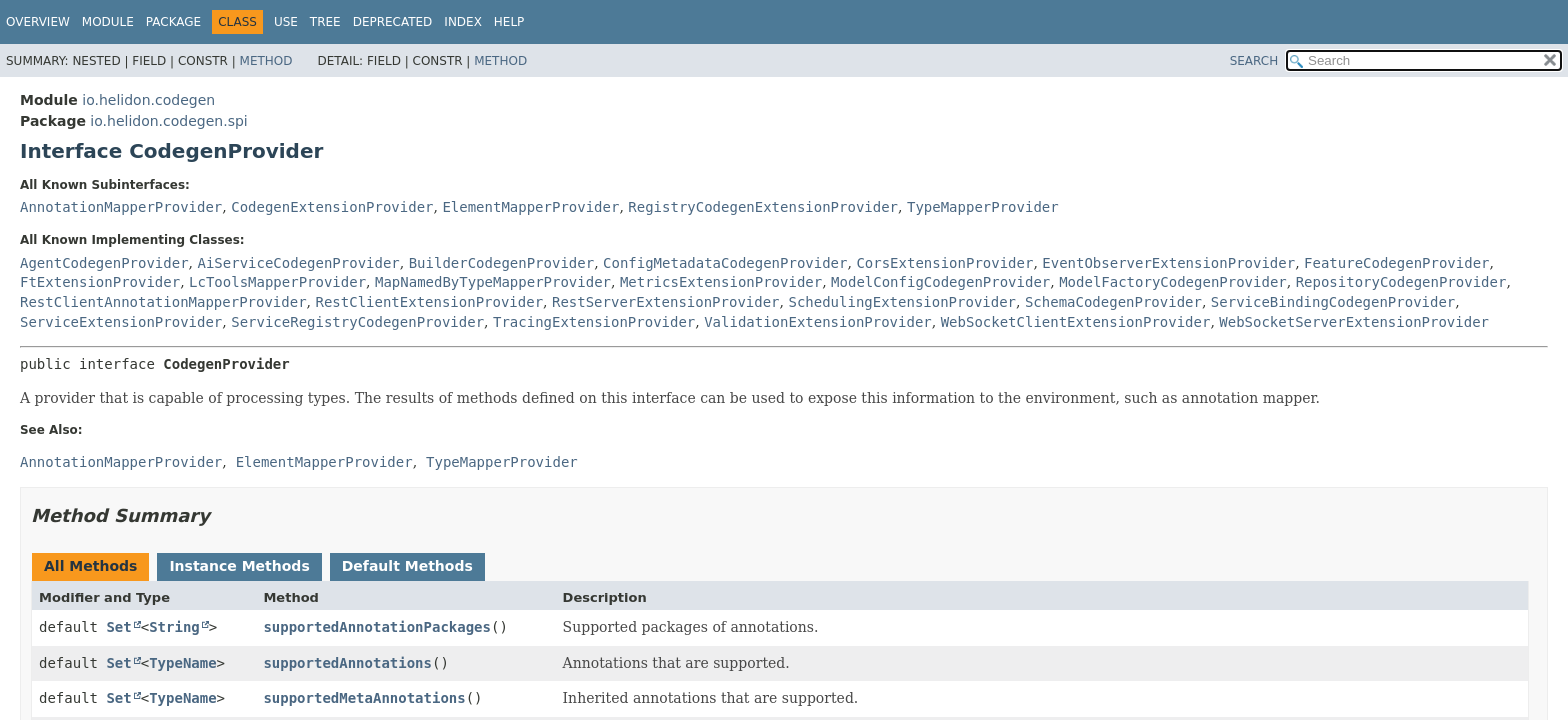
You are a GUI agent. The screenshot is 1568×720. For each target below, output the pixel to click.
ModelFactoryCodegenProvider (1173, 282)
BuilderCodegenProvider (501, 263)
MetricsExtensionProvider (721, 282)
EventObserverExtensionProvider (1168, 263)
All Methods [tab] (90, 566)
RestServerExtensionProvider (666, 302)
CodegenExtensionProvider (332, 207)
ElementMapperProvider (530, 207)
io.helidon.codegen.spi (168, 121)
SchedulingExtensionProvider (902, 302)
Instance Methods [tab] (239, 566)
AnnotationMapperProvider (121, 207)
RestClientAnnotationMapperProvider (163, 302)
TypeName (182, 663)
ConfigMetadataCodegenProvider (725, 263)
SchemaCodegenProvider (1113, 302)
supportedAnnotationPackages (377, 627)
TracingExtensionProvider (594, 322)
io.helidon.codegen (148, 100)
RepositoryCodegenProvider (1401, 282)
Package (173, 22)
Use (286, 22)
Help (509, 22)
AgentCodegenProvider (104, 263)
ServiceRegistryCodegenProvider (357, 322)
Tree (325, 22)
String (174, 627)
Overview (38, 22)
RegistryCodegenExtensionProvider (763, 207)
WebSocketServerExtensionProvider (1354, 322)
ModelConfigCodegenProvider (940, 282)
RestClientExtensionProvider (429, 302)
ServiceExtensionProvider (121, 322)
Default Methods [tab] (407, 566)
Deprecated (393, 22)
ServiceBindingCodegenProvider (1333, 302)
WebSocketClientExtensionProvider (1076, 322)
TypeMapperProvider (983, 207)
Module (108, 22)
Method (266, 61)
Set (118, 627)
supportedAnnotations (347, 663)
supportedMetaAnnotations (364, 698)
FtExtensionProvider (100, 282)
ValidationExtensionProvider (818, 322)
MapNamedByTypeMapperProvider (493, 282)
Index (463, 22)
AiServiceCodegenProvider (298, 263)
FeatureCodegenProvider (1396, 263)
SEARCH (1254, 61)
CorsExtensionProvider (944, 263)
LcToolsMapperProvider (277, 282)
